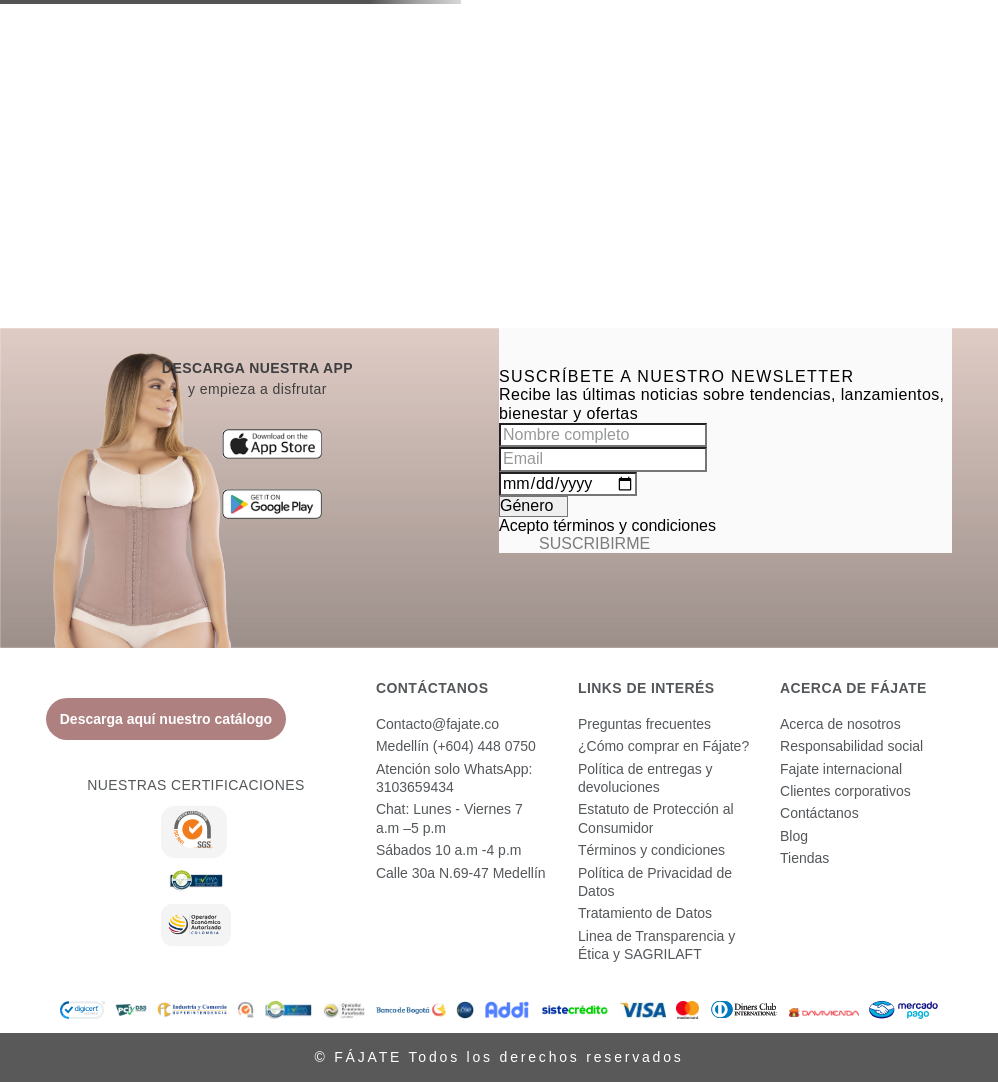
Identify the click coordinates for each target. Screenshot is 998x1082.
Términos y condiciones (651, 850)
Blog (794, 836)
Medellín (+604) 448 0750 (456, 746)
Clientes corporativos (845, 791)
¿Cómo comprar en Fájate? (663, 746)
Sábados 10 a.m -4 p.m (449, 850)
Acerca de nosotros (840, 724)
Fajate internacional (841, 769)
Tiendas (804, 858)
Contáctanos (819, 813)
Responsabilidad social (851, 746)
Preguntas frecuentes (644, 724)
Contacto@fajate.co (437, 724)
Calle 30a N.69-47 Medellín (461, 873)
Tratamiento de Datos (645, 913)
